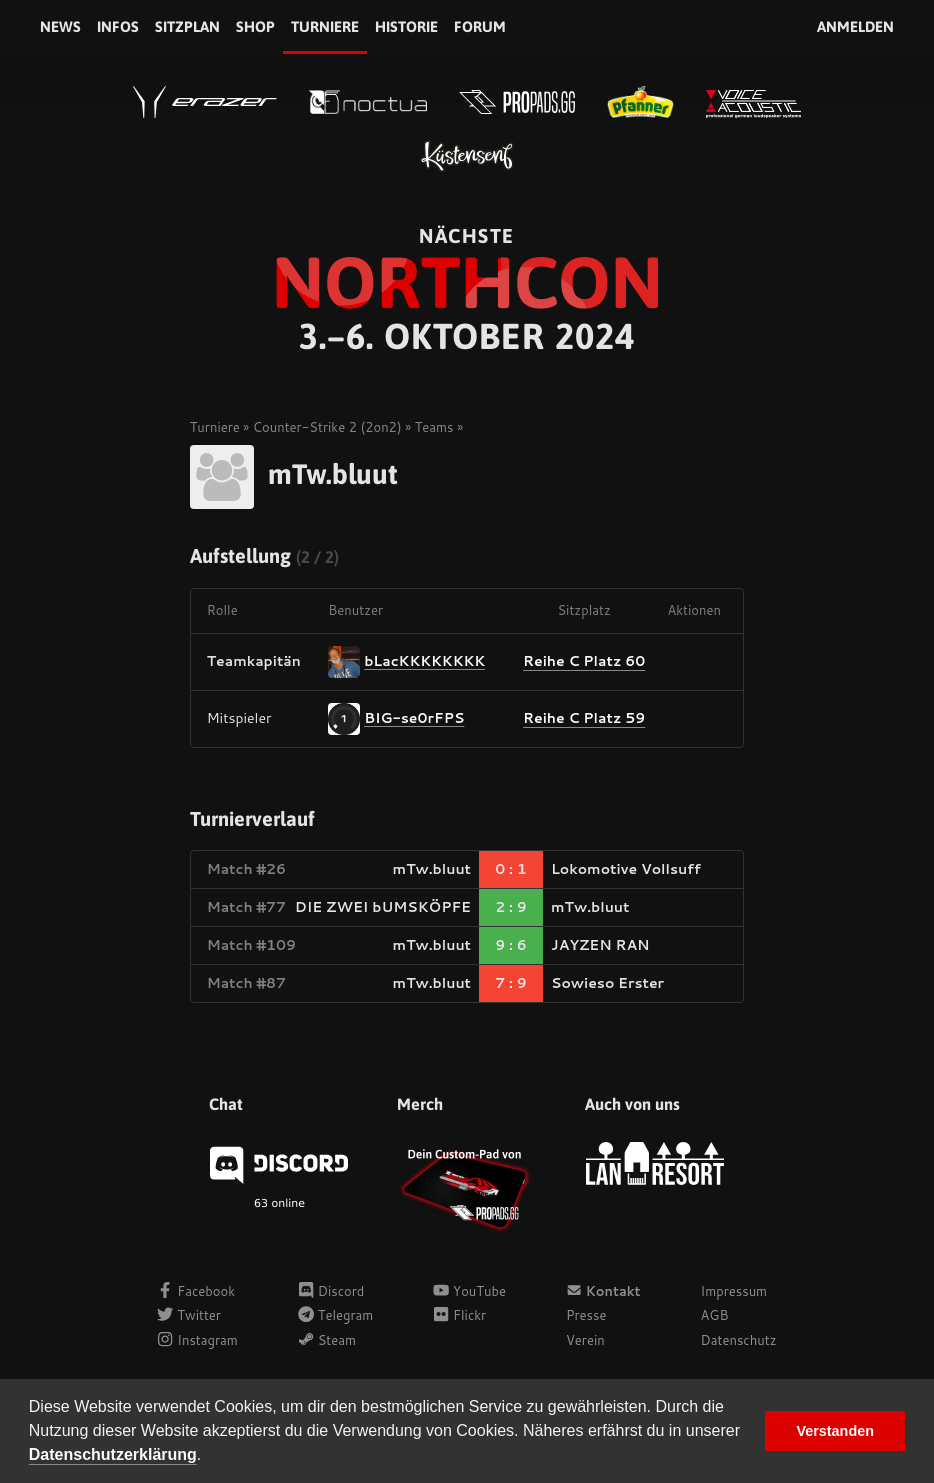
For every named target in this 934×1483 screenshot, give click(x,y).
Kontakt (603, 1291)
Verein (585, 1340)
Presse (586, 1315)
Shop (255, 26)
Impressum (734, 1291)
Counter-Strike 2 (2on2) (327, 427)
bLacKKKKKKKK (424, 660)
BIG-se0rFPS (414, 717)
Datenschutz (739, 1340)
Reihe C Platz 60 (584, 661)
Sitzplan (187, 26)
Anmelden (855, 26)
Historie (406, 26)
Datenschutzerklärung (113, 1454)
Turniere (325, 26)
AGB (715, 1315)
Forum (480, 26)
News (60, 26)
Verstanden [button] (835, 1431)
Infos (118, 26)
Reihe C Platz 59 (584, 718)
